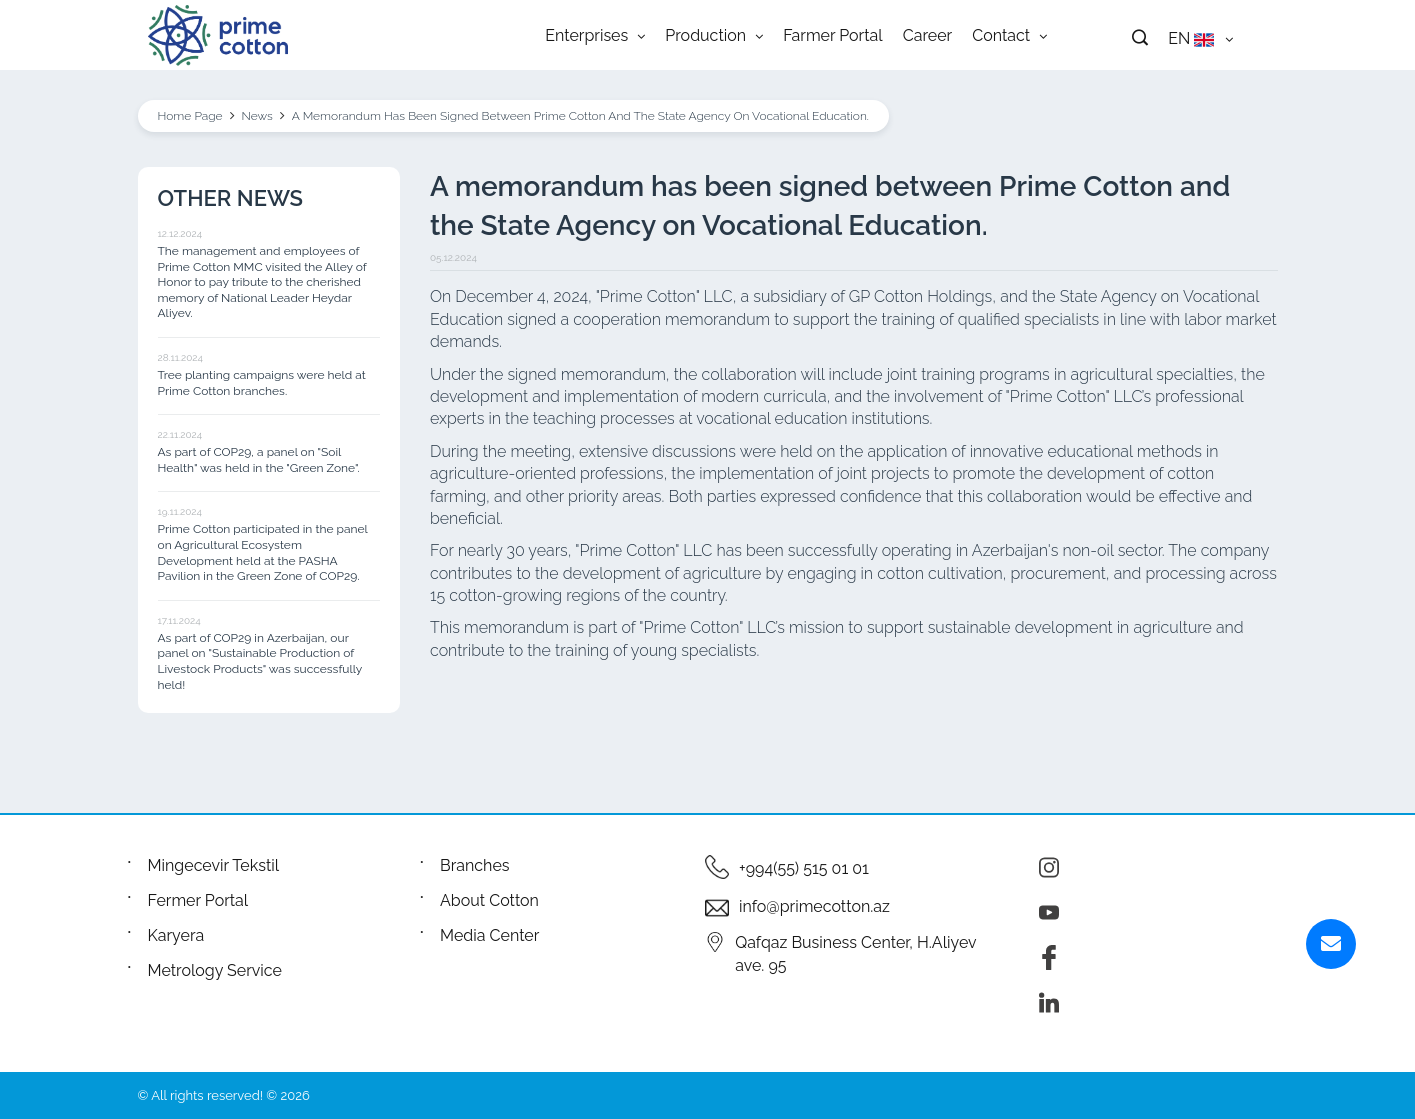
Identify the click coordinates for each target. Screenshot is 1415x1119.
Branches (475, 865)
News (257, 116)
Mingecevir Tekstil (214, 865)
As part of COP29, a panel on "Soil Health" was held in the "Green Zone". (259, 460)
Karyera (176, 935)
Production (714, 35)
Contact (1009, 35)
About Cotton (489, 900)
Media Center (489, 935)
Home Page (190, 116)
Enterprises (595, 35)
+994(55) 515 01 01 (804, 868)
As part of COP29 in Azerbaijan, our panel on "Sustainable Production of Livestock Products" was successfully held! (260, 661)
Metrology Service (215, 970)
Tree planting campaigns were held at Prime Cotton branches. (262, 383)
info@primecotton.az (814, 906)
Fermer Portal (198, 900)
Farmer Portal (833, 35)
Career (927, 35)
